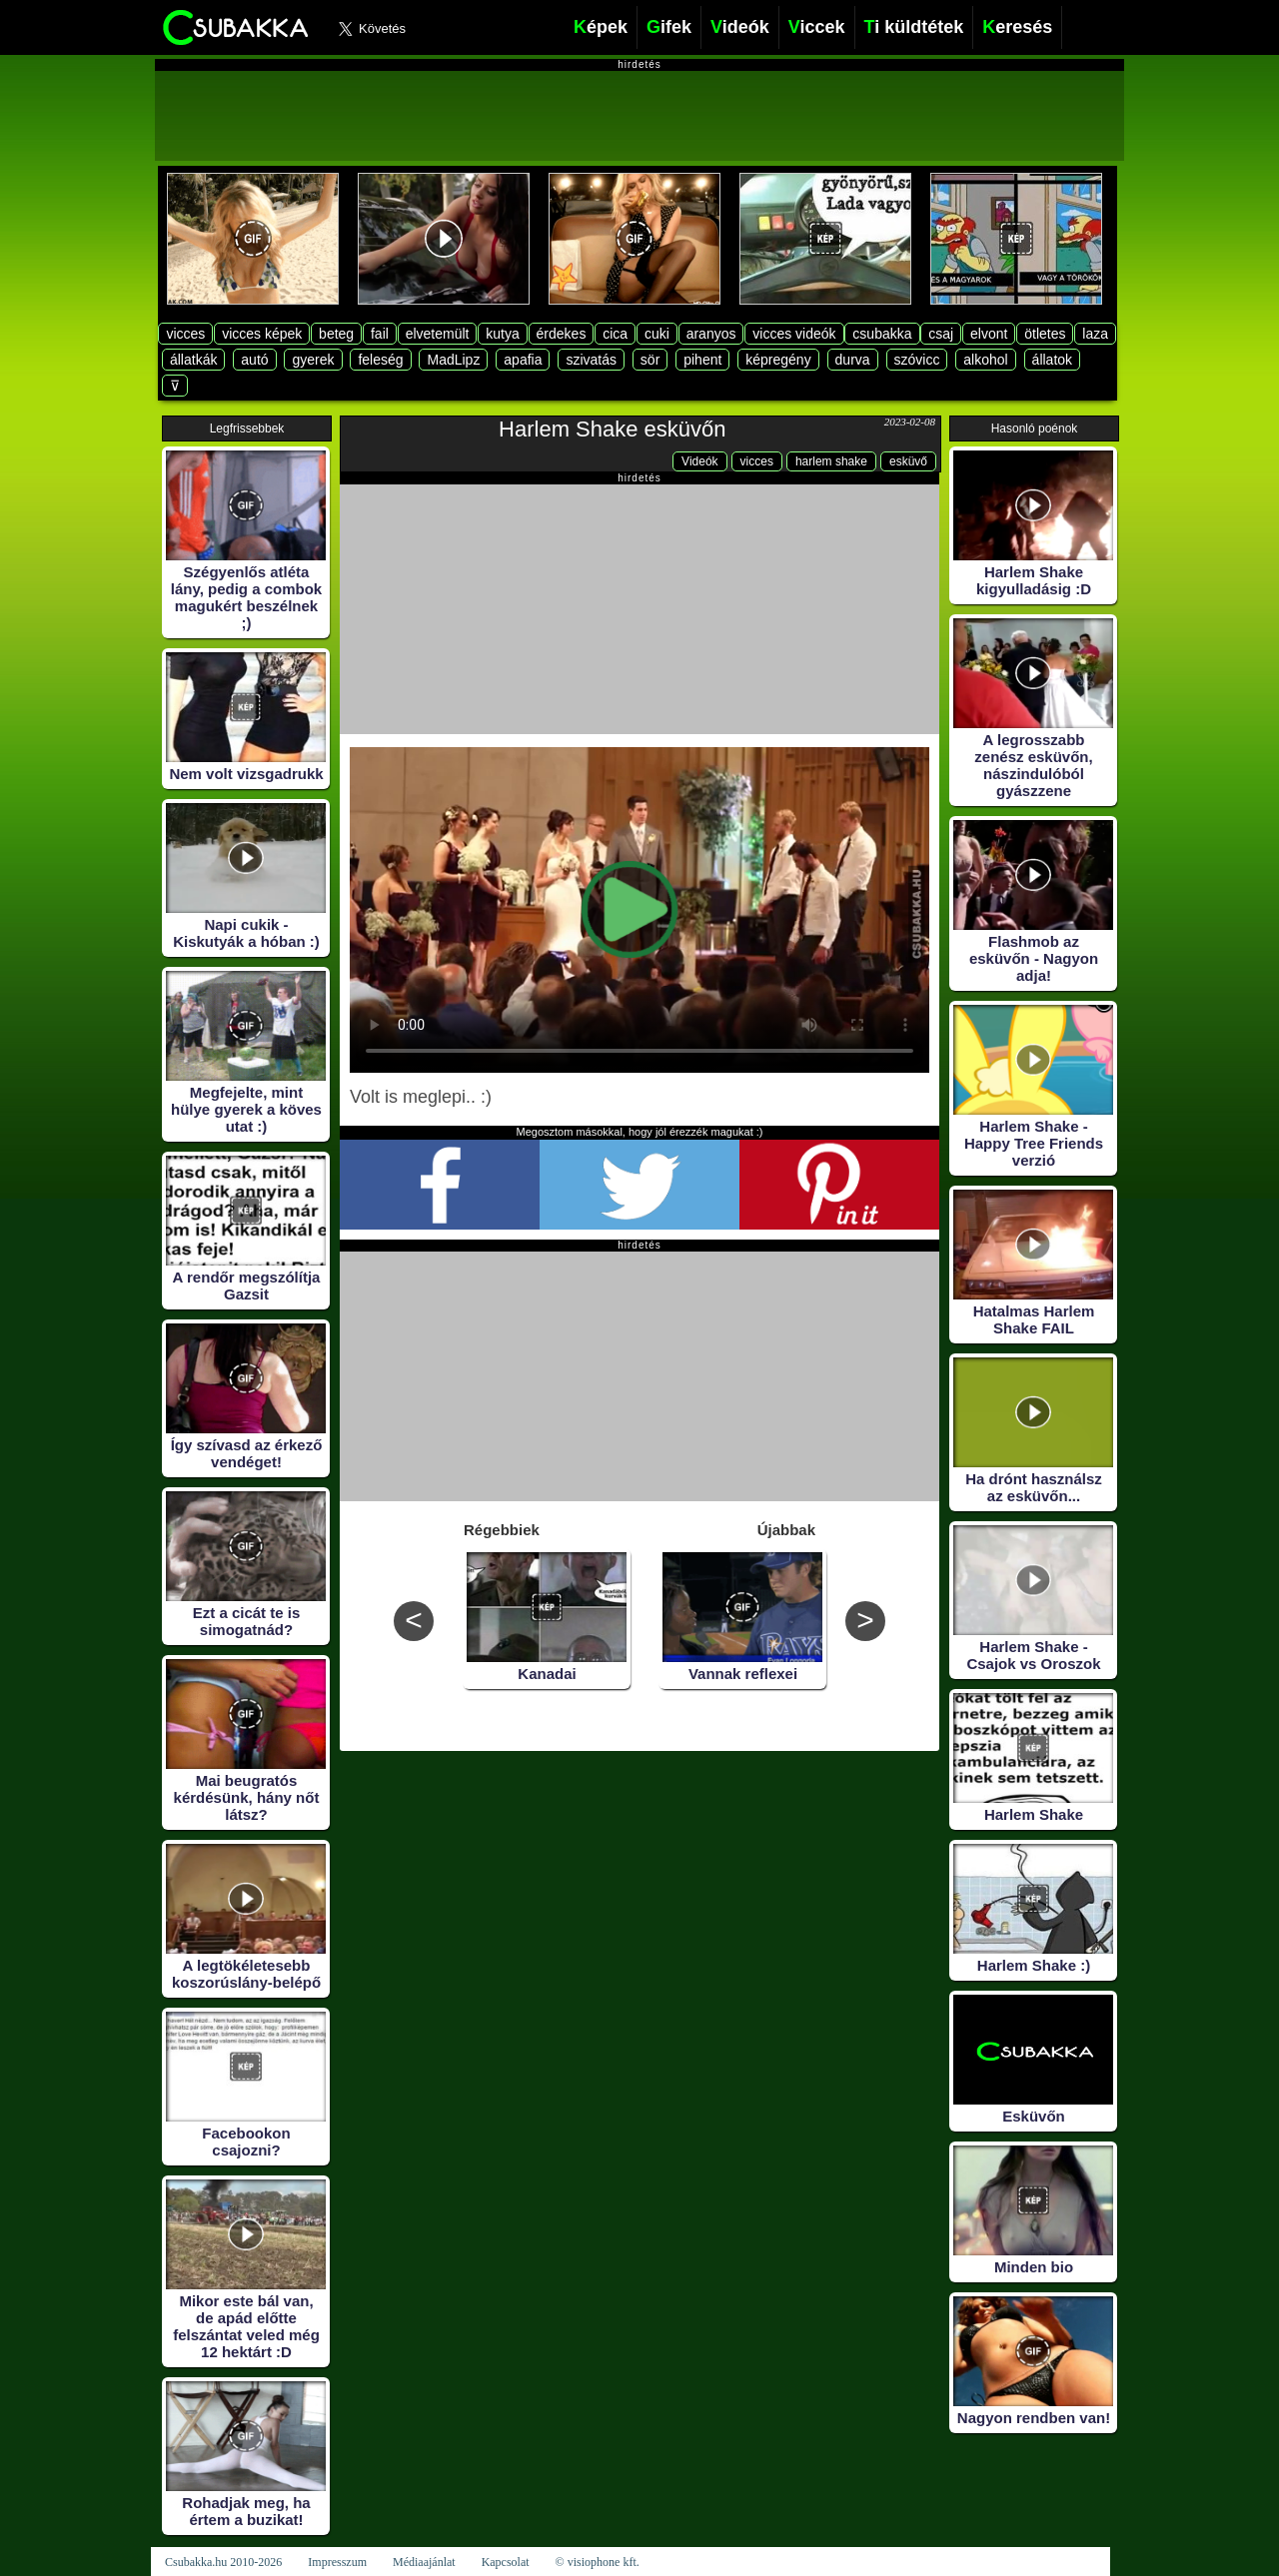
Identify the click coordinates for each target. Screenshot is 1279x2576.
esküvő (908, 461)
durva (852, 360)
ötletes (1044, 334)
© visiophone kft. (598, 2562)
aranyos (711, 334)
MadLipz (453, 360)
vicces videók (793, 334)
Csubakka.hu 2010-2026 (223, 2562)
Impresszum (337, 2562)
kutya (502, 334)
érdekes (562, 334)
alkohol (985, 360)
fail (380, 334)
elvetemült (438, 334)
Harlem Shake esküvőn (612, 429)
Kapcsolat (506, 2562)
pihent (702, 360)
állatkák (193, 360)
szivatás (591, 360)
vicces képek (262, 334)
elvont (988, 334)
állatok (1052, 360)
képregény (777, 360)
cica (615, 334)
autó (254, 360)
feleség (380, 360)
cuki (656, 334)
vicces (185, 334)
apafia (523, 360)
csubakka (881, 334)
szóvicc (917, 360)
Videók (699, 461)
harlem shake (831, 461)
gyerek (313, 360)
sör (649, 360)
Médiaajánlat (424, 2562)
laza (1095, 334)
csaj (940, 334)
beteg (336, 334)
